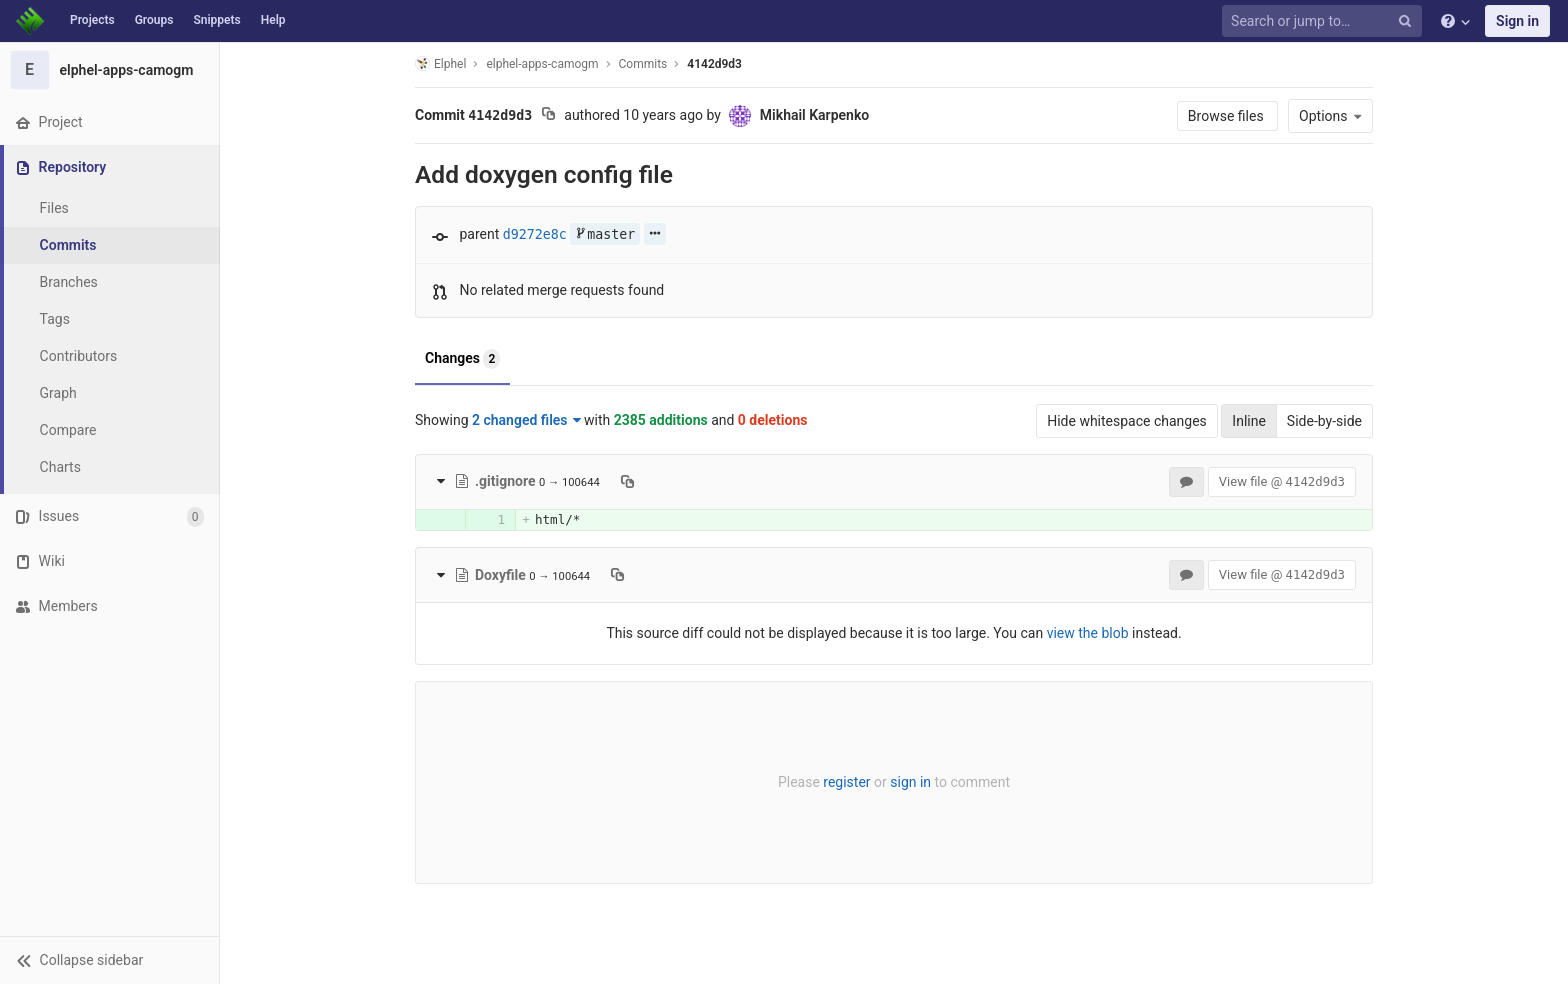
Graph (58, 393)
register (846, 782)
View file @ (1282, 481)
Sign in (1517, 21)
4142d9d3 (714, 64)
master (605, 234)
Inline (1249, 421)
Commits (68, 245)
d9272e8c (535, 234)
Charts (60, 467)
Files (54, 208)
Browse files (1227, 116)
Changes (462, 359)
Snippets (216, 20)
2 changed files (526, 420)
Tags (55, 319)
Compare (68, 430)
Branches (69, 282)
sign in (910, 782)
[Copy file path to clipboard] (627, 481)
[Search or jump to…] (1325, 21)
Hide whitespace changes (1127, 421)
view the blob (1088, 633)
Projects (92, 20)
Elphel (440, 63)
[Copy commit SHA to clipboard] (548, 116)
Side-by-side (1324, 421)
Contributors (79, 356)
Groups (154, 20)
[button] (109, 960)
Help (273, 20)
